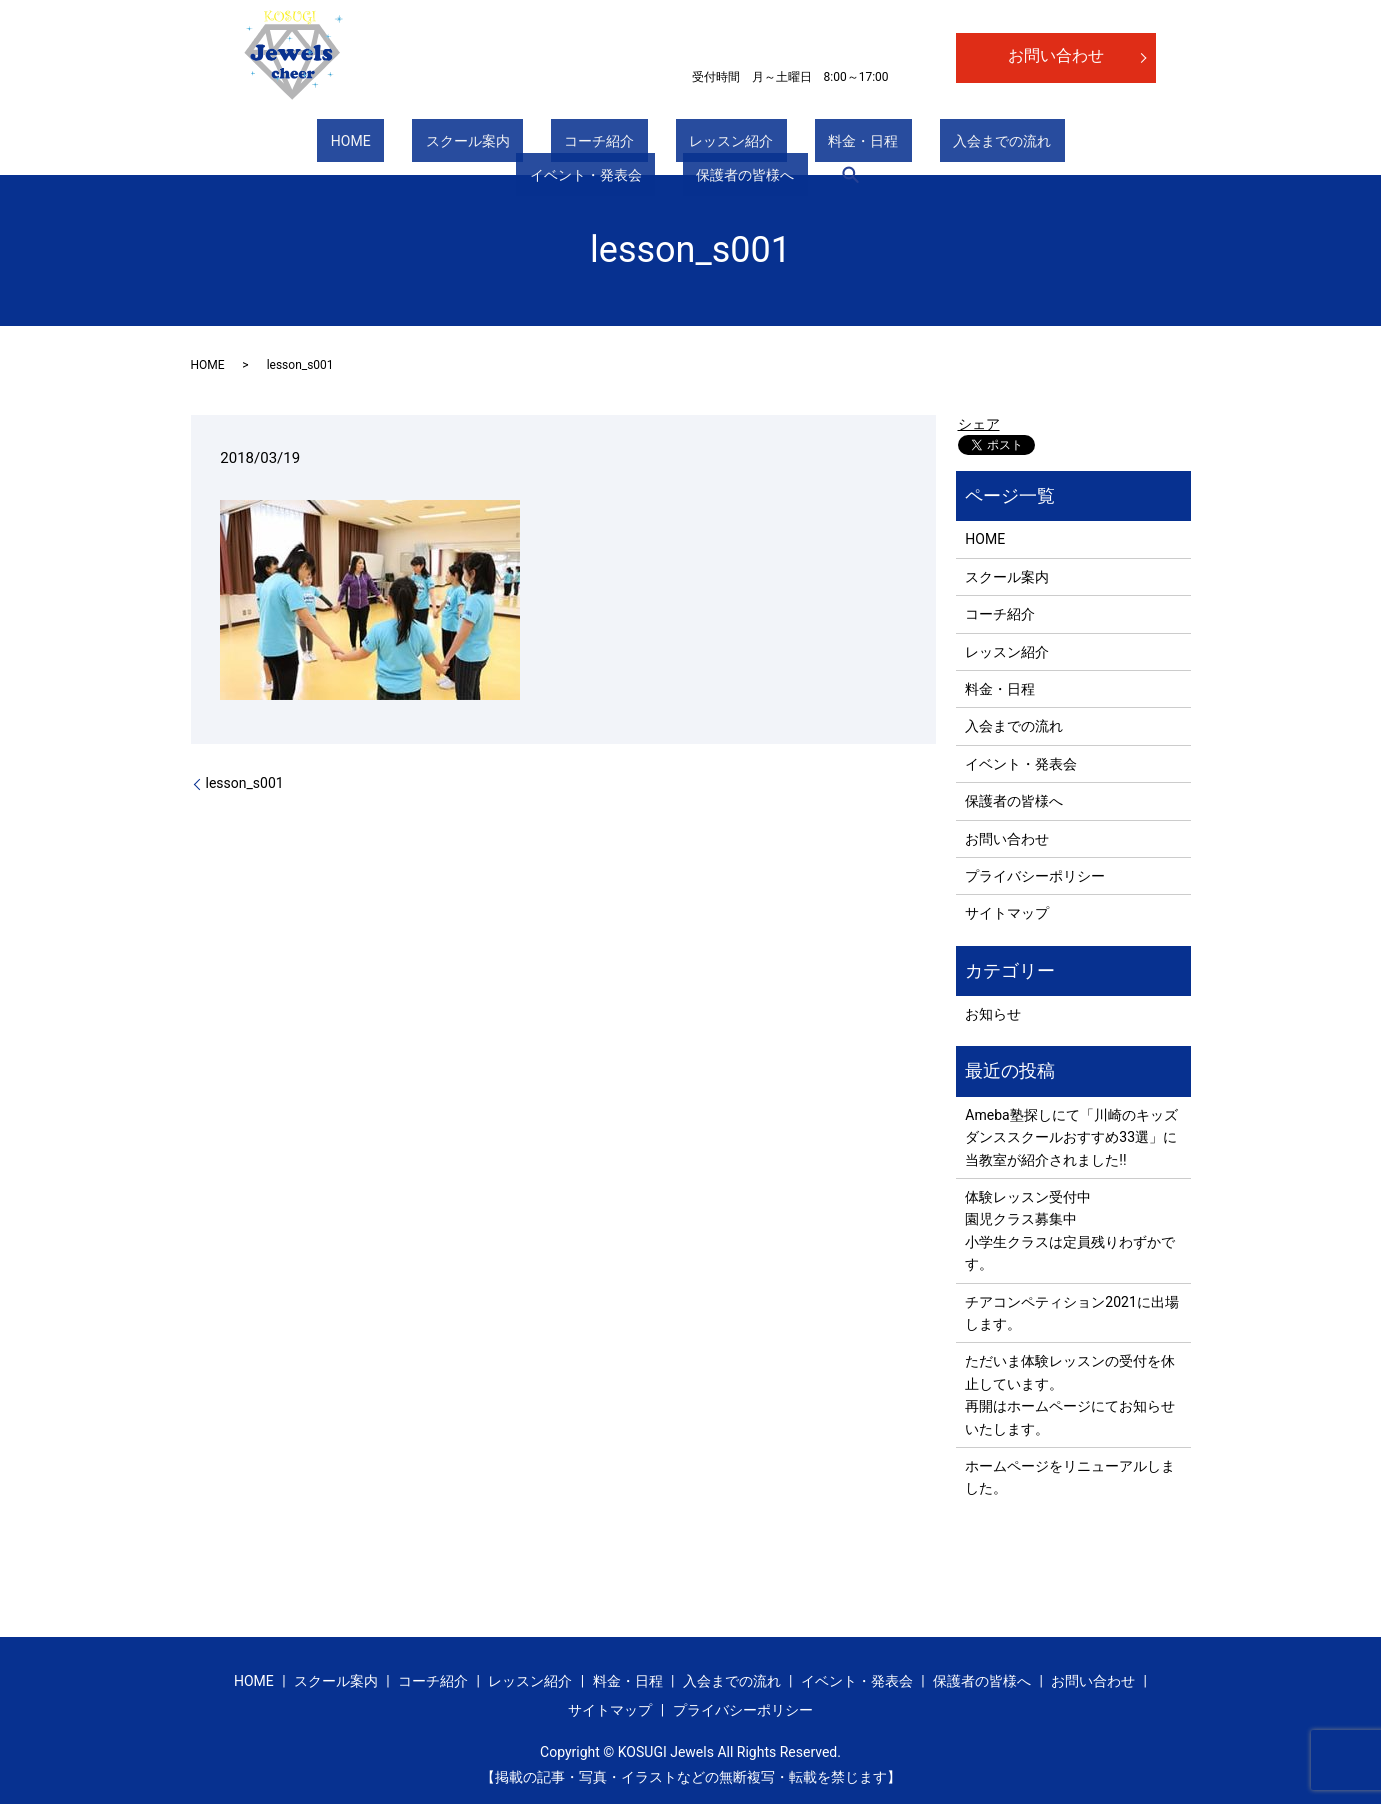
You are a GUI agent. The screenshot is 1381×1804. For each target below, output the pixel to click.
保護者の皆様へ (1037, 144)
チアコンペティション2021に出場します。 (1071, 1313)
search (1129, 144)
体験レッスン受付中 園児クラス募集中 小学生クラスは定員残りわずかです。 (1070, 1230)
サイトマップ (1007, 913)
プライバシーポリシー (1035, 876)
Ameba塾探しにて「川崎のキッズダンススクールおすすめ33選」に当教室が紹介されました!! (1071, 1137)
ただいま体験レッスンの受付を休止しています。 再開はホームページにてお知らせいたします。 (1070, 1394)
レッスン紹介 (554, 144)
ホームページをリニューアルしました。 (1070, 1477)
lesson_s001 (245, 783)
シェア (979, 424)
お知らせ (993, 1014)
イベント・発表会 (904, 144)
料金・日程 (659, 144)
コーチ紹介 (449, 144)
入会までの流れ (771, 144)
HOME (255, 144)
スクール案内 (344, 144)
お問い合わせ (1056, 55)
